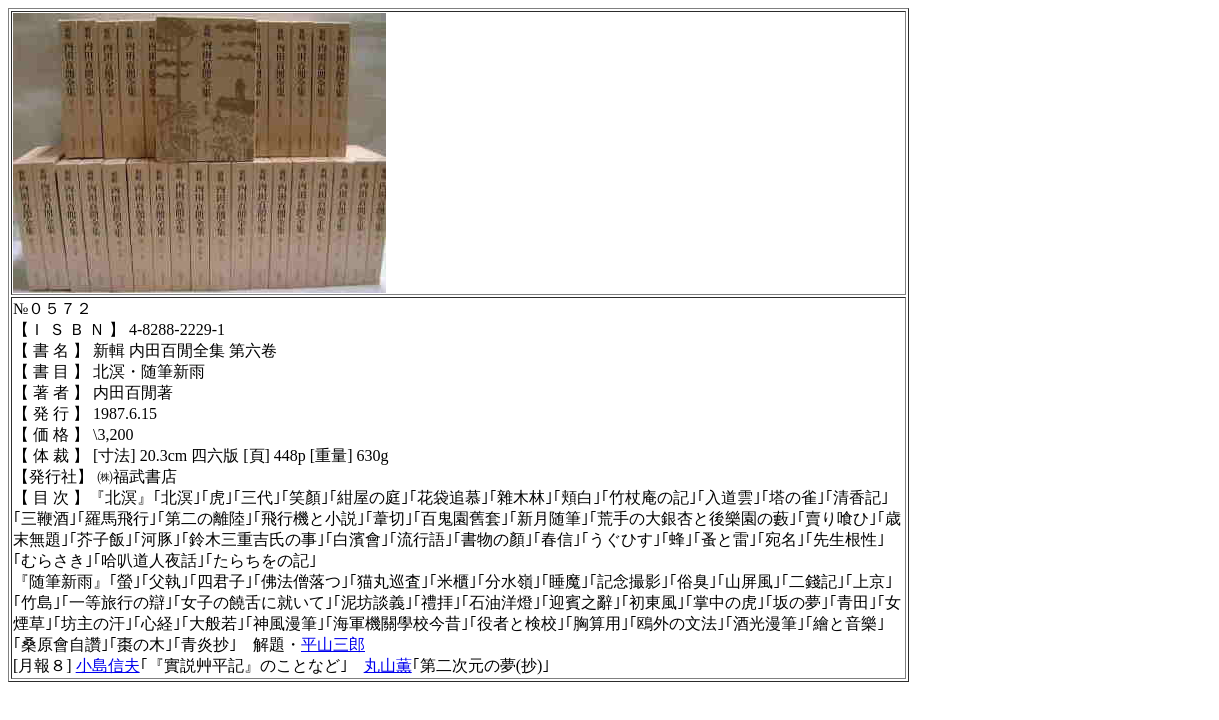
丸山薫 (388, 665)
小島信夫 (108, 665)
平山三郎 (333, 644)
